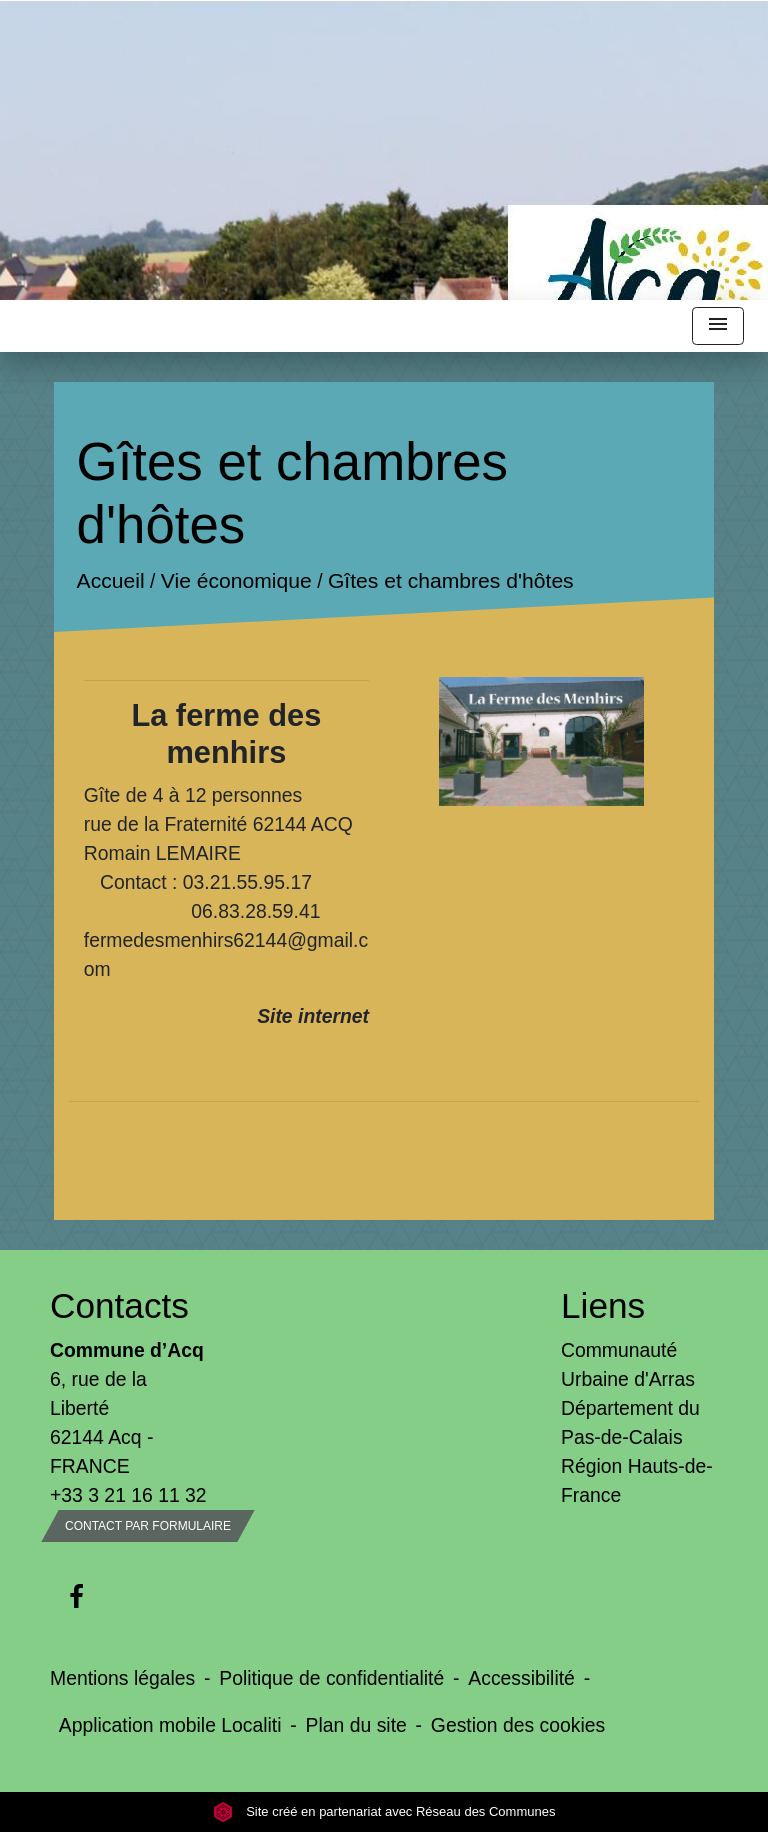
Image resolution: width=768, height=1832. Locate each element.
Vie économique (236, 581)
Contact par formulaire (148, 1526)
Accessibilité (521, 1678)
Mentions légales (122, 1678)
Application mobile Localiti (170, 1725)
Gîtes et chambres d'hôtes (451, 581)
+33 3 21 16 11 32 (128, 1495)
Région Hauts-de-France (637, 1480)
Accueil (110, 581)
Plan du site (356, 1725)
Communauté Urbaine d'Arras (628, 1364)
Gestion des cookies (518, 1725)
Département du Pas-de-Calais (630, 1422)
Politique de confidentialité (331, 1678)
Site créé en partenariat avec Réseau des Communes (384, 1811)
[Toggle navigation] (718, 326)
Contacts (119, 1305)
